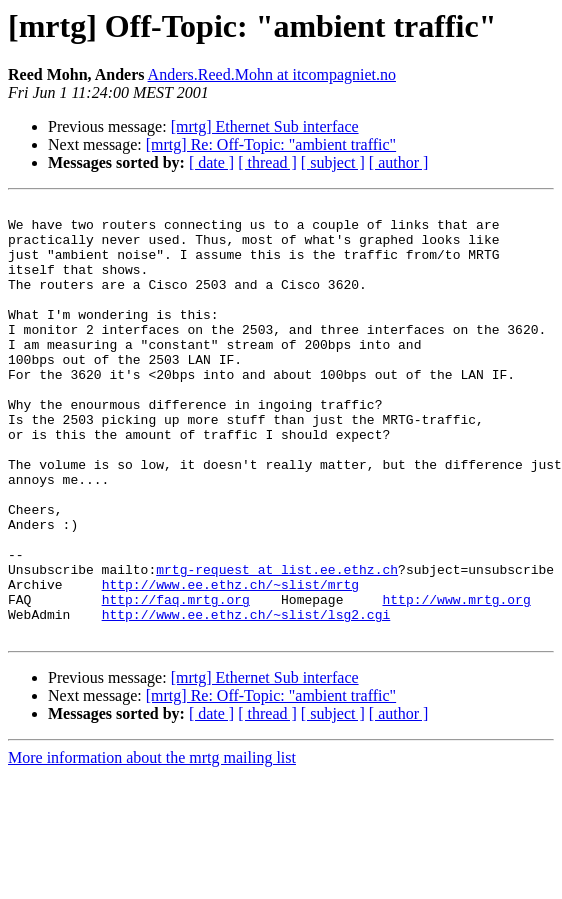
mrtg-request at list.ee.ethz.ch (277, 644)
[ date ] (211, 162)
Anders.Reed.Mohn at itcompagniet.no (272, 74)
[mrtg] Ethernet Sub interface (265, 126)
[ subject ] (333, 162)
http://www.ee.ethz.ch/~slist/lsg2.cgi (246, 698)
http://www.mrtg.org (456, 680)
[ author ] (399, 162)
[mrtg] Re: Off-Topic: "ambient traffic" (271, 144)
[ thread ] (267, 162)
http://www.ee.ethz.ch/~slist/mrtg (230, 662)
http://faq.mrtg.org (176, 680)
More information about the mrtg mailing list (152, 844)
